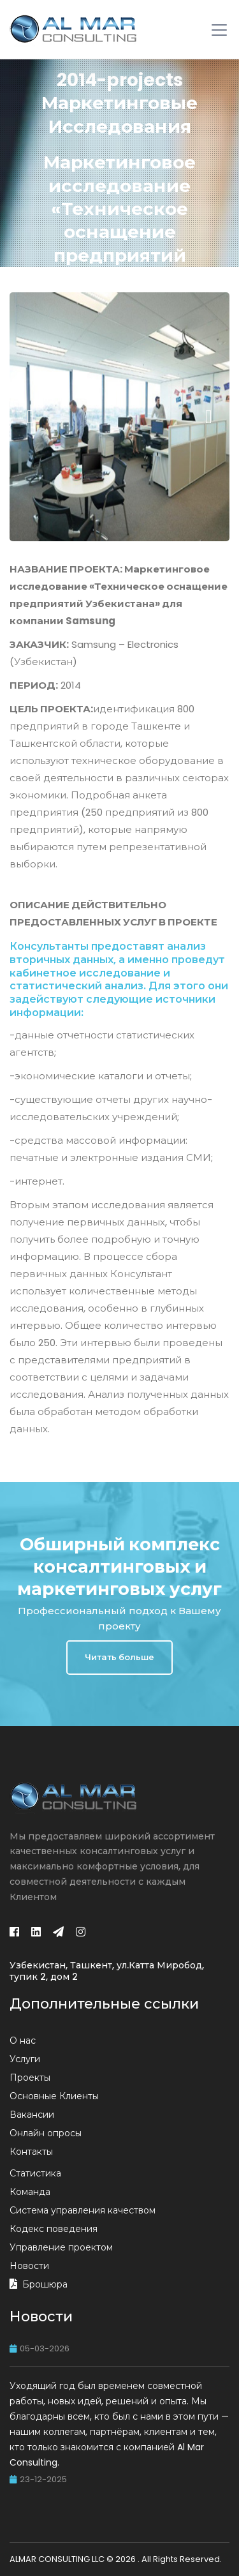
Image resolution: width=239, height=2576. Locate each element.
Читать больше (119, 1657)
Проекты (30, 2077)
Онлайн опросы (46, 2133)
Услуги (25, 2059)
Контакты (31, 2151)
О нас (23, 2040)
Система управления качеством (83, 2210)
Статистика (35, 2173)
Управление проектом (61, 2247)
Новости (29, 2265)
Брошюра (45, 2284)
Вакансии (32, 2114)
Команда (30, 2191)
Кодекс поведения (54, 2228)
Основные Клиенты (54, 2096)
